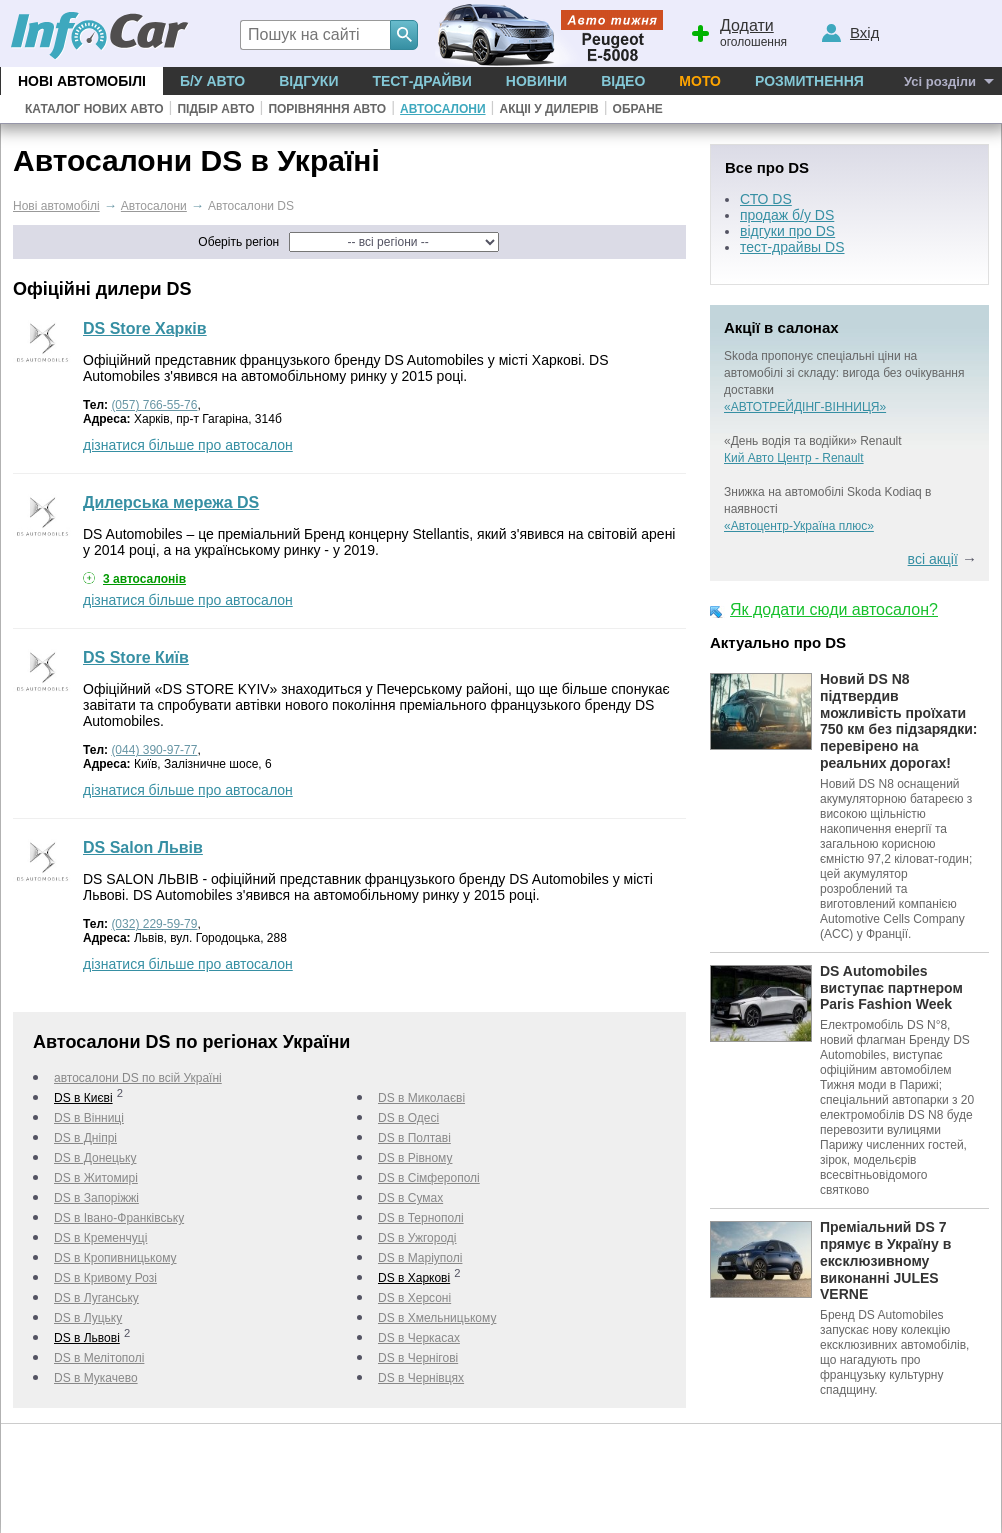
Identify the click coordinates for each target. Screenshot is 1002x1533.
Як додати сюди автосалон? (834, 609)
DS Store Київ (136, 657)
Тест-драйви (421, 81)
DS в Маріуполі (420, 1258)
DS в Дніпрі (85, 1138)
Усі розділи (940, 81)
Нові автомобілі (82, 81)
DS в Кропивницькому (115, 1258)
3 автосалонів (144, 579)
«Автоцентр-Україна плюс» (799, 526)
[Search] (404, 35)
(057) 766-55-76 (154, 405)
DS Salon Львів (143, 847)
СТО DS (766, 199)
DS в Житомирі (96, 1178)
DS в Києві (83, 1098)
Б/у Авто (212, 81)
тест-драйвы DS (792, 247)
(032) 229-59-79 (154, 924)
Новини (536, 81)
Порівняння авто (327, 109)
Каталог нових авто (94, 109)
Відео (623, 81)
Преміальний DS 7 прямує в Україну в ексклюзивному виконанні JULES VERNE (885, 1260)
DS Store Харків (145, 328)
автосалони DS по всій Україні (138, 1078)
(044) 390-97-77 (154, 750)
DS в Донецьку (95, 1158)
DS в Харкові (414, 1278)
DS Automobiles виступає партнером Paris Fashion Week (891, 988)
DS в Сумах (410, 1198)
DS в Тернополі (421, 1218)
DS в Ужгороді (417, 1238)
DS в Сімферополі (429, 1178)
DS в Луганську (96, 1298)
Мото (700, 81)
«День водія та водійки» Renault (813, 441)
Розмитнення (809, 81)
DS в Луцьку (88, 1318)
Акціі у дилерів (548, 109)
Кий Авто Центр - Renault (794, 458)
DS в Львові (87, 1338)
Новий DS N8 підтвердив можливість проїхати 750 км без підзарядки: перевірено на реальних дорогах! (898, 721)
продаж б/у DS (787, 215)
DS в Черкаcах (419, 1338)
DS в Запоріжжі (96, 1198)
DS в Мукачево (96, 1378)
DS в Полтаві (414, 1138)
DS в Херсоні (414, 1298)
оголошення (738, 31)
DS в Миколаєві (421, 1098)
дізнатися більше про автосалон (188, 445)
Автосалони (442, 109)
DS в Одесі (408, 1118)
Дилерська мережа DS (171, 502)
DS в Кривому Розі (105, 1278)
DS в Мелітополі (99, 1358)
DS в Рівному (415, 1158)
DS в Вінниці (89, 1118)
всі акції (933, 559)
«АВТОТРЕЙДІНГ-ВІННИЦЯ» (805, 407)
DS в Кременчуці (100, 1238)
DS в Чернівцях (421, 1378)
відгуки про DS (787, 231)
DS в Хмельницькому (437, 1318)
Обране (638, 109)
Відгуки (308, 81)
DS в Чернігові (418, 1358)
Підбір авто (215, 109)
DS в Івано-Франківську (119, 1218)
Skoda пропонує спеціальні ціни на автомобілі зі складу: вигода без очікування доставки (844, 373)
